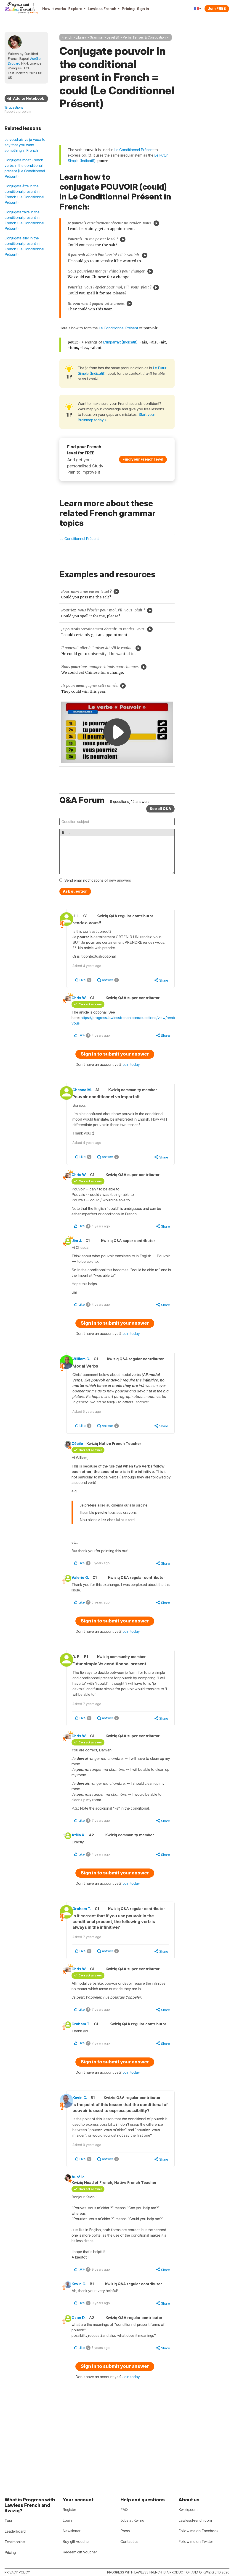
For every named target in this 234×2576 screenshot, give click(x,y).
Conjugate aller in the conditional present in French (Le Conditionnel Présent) (24, 246)
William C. (87, 1374)
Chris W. (83, 998)
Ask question (75, 891)
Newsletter (71, 2531)
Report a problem (18, 111)
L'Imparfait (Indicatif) (120, 342)
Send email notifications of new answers (97, 880)
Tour (8, 2520)
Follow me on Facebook (198, 2531)
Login (67, 2520)
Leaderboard (15, 2531)
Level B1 (113, 37)
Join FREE (217, 8)
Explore (76, 8)
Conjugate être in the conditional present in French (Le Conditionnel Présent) (24, 194)
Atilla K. (83, 1872)
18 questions (14, 107)
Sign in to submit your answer (115, 1056)
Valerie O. (84, 1606)
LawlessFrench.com (195, 2520)
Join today (131, 1066)
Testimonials (15, 2541)
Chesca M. (87, 1091)
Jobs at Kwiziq (132, 2520)
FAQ (124, 2509)
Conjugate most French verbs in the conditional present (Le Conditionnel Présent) (25, 168)
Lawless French (104, 8)
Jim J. (81, 1255)
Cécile (81, 1471)
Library (81, 37)
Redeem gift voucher (80, 2552)
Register (69, 2509)
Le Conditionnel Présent (134, 149)
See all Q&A (160, 808)
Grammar (96, 37)
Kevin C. (85, 2149)
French (67, 37)
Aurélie (82, 2246)
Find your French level (142, 459)
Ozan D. (83, 2388)
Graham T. (87, 1946)
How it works (54, 8)
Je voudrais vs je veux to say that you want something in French (25, 145)
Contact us (129, 2541)
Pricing (128, 8)
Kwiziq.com (187, 2509)
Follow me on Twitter (195, 2541)
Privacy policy (17, 2572)
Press (125, 2531)
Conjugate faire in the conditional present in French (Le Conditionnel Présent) (24, 220)
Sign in (143, 8)
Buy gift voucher (76, 2541)
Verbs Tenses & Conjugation (144, 37)
